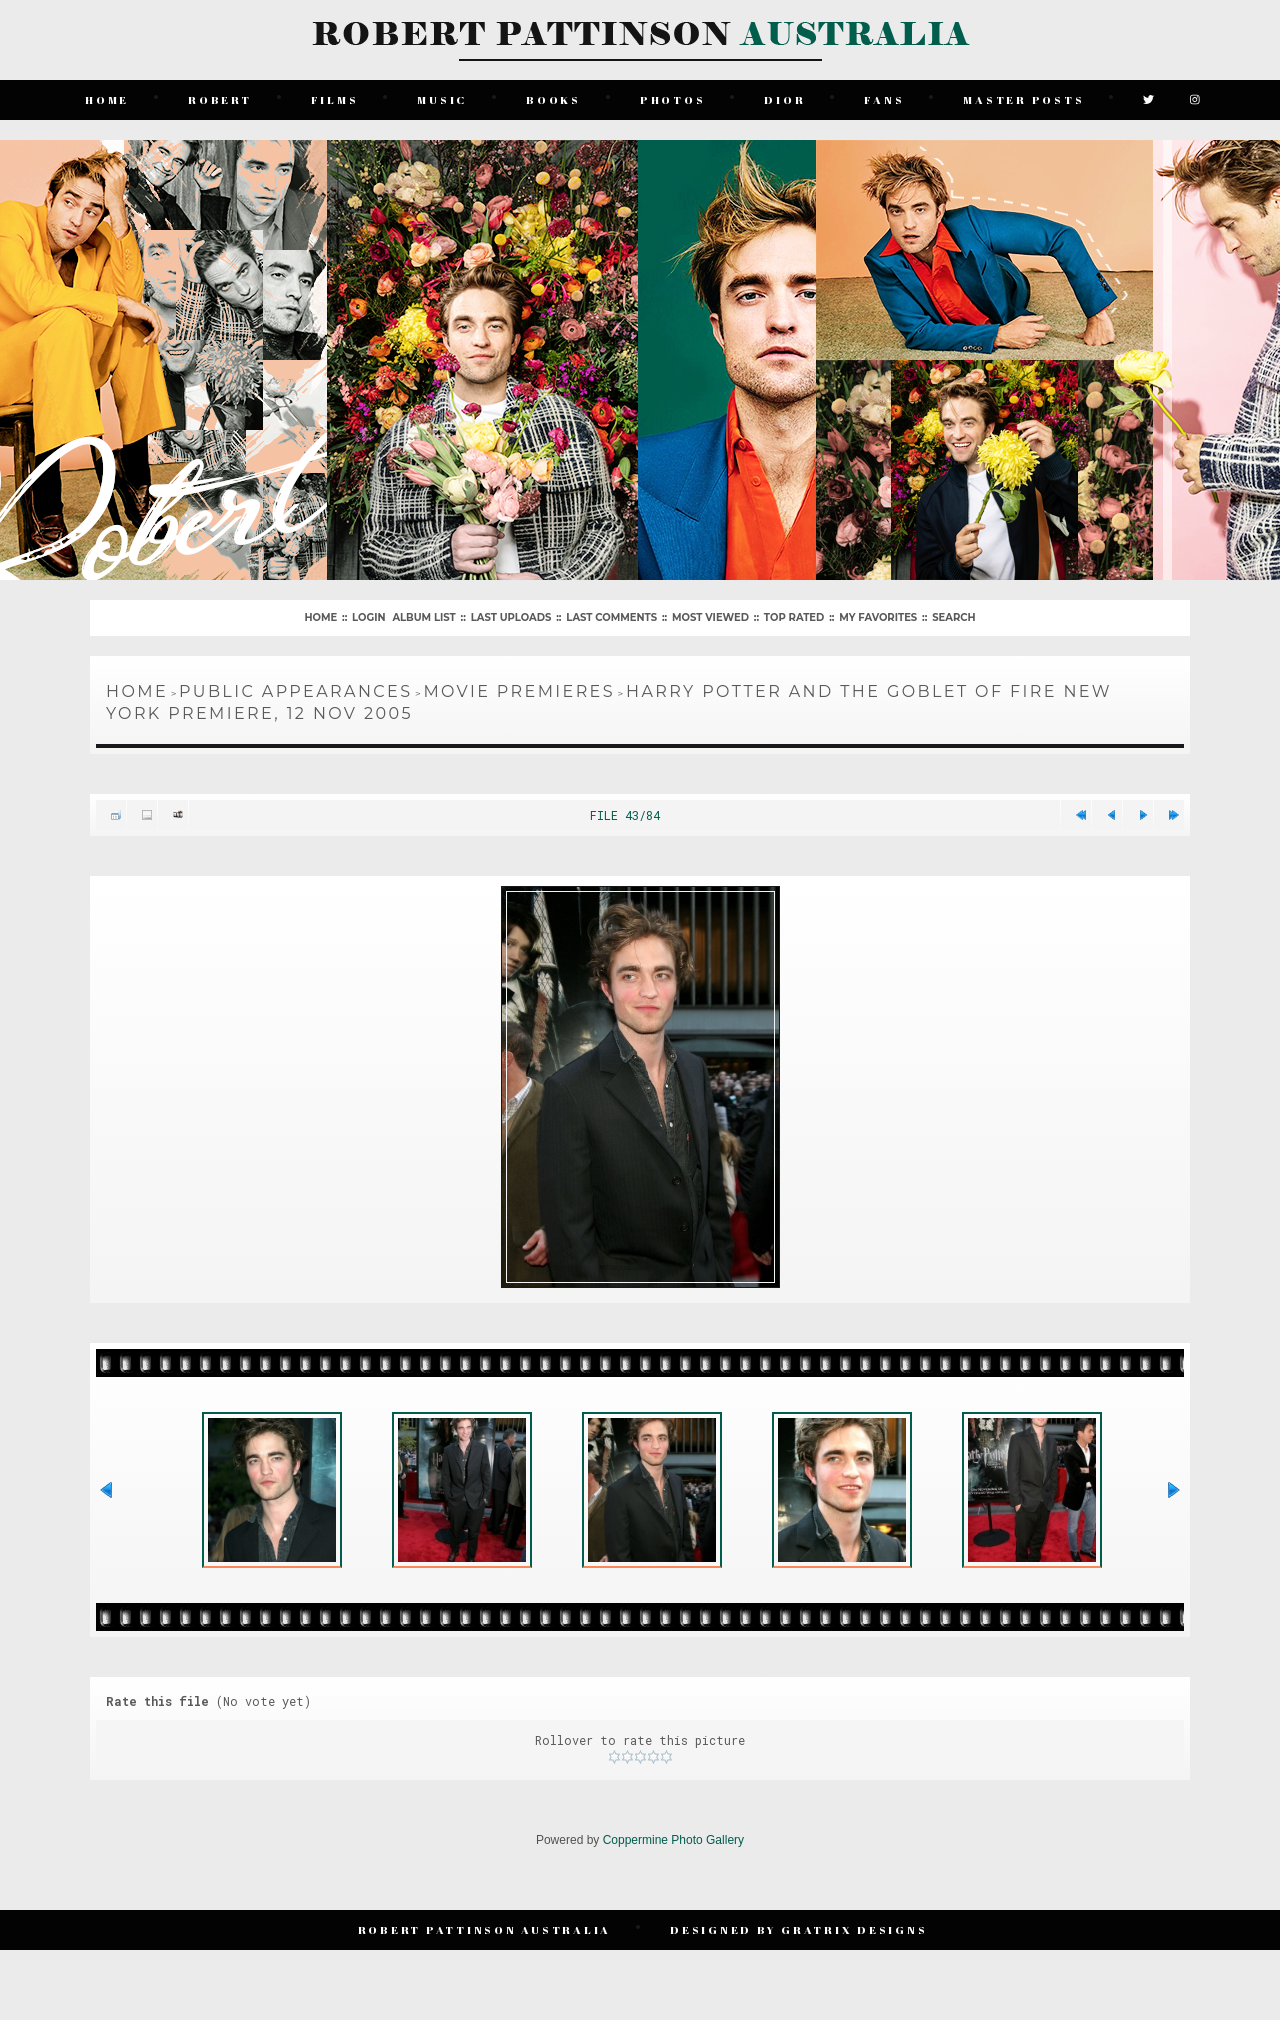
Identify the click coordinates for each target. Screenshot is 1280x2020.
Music (442, 99)
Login (368, 617)
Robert (220, 99)
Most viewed (710, 617)
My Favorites (878, 617)
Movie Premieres (519, 691)
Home (107, 99)
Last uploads (511, 617)
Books (553, 99)
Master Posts (1023, 99)
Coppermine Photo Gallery (673, 1840)
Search (953, 617)
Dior (784, 99)
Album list (423, 617)
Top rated (794, 617)
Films (335, 99)
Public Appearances (295, 691)
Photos (673, 99)
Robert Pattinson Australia (485, 1929)
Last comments (611, 617)
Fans (884, 99)
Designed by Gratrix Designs (798, 1929)
